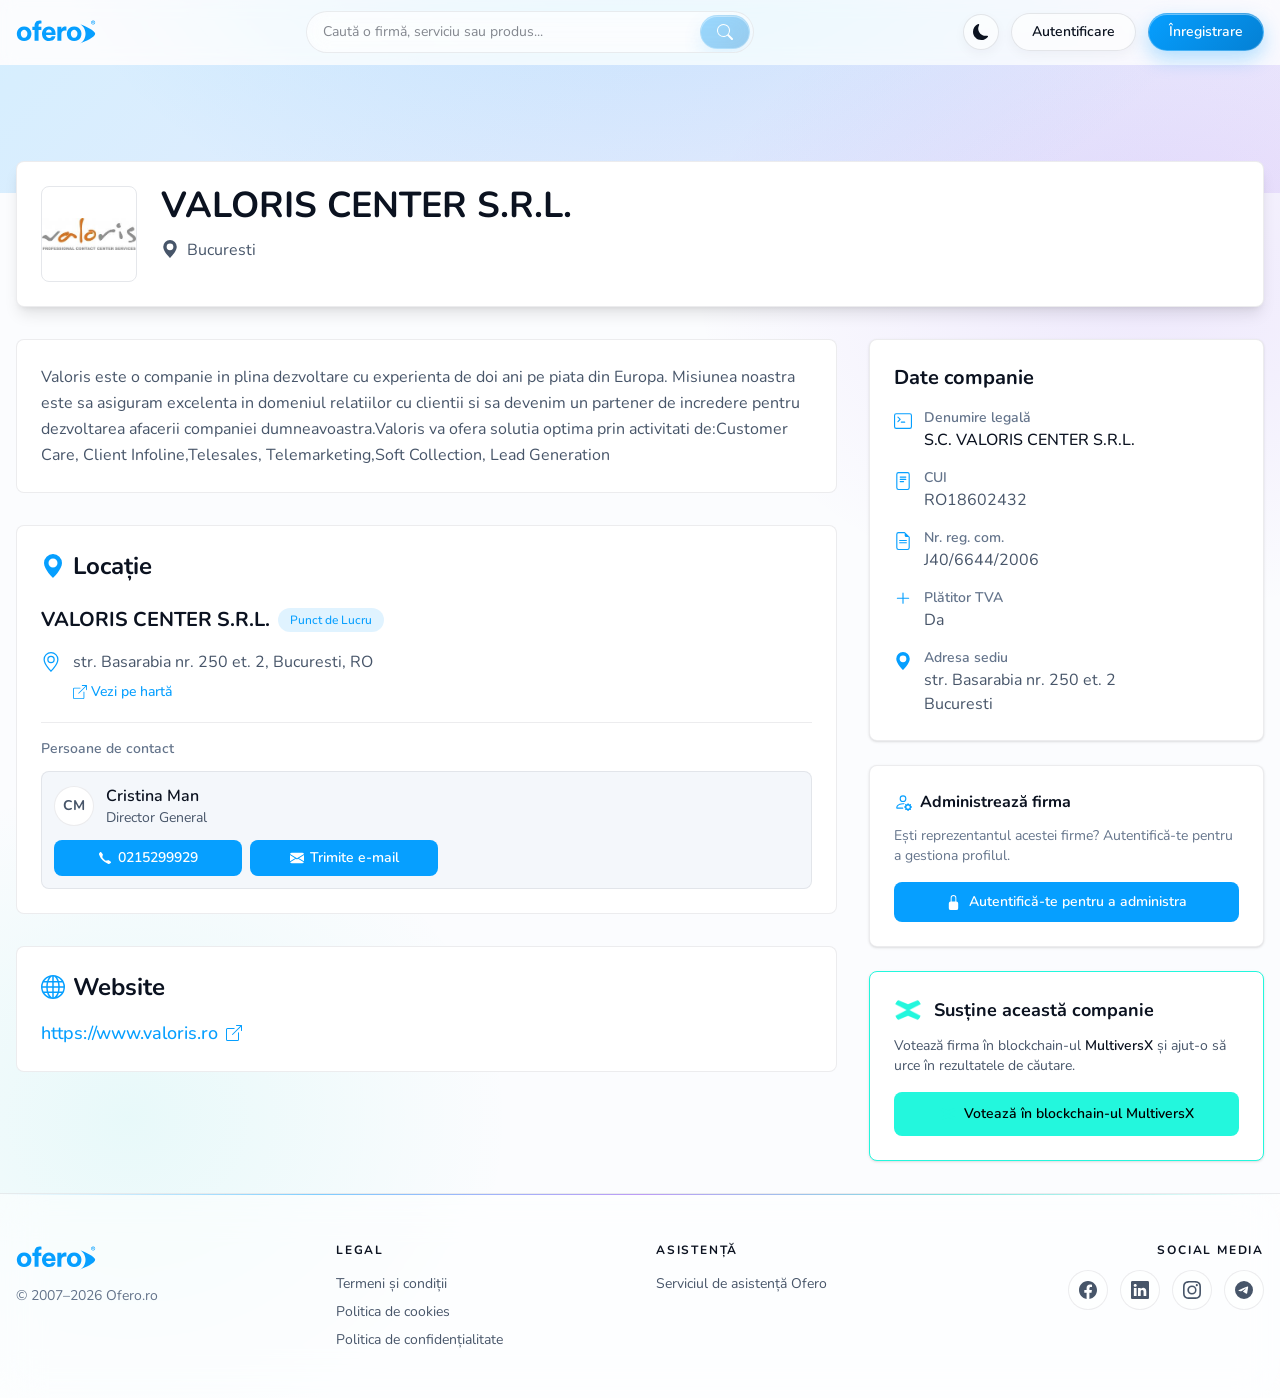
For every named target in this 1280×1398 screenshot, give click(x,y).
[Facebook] (1088, 1290)
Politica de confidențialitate (419, 1339)
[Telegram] (1244, 1290)
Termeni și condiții (391, 1283)
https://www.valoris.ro (141, 1033)
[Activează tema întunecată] (981, 32)
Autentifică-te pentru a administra (1066, 901)
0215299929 (148, 857)
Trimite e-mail (344, 857)
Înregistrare (1206, 31)
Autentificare (1073, 31)
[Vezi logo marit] (89, 234)
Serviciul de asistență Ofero (741, 1283)
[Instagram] (1192, 1290)
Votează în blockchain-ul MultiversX (1067, 1113)
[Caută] (725, 32)
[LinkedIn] (1140, 1290)
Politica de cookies (393, 1311)
